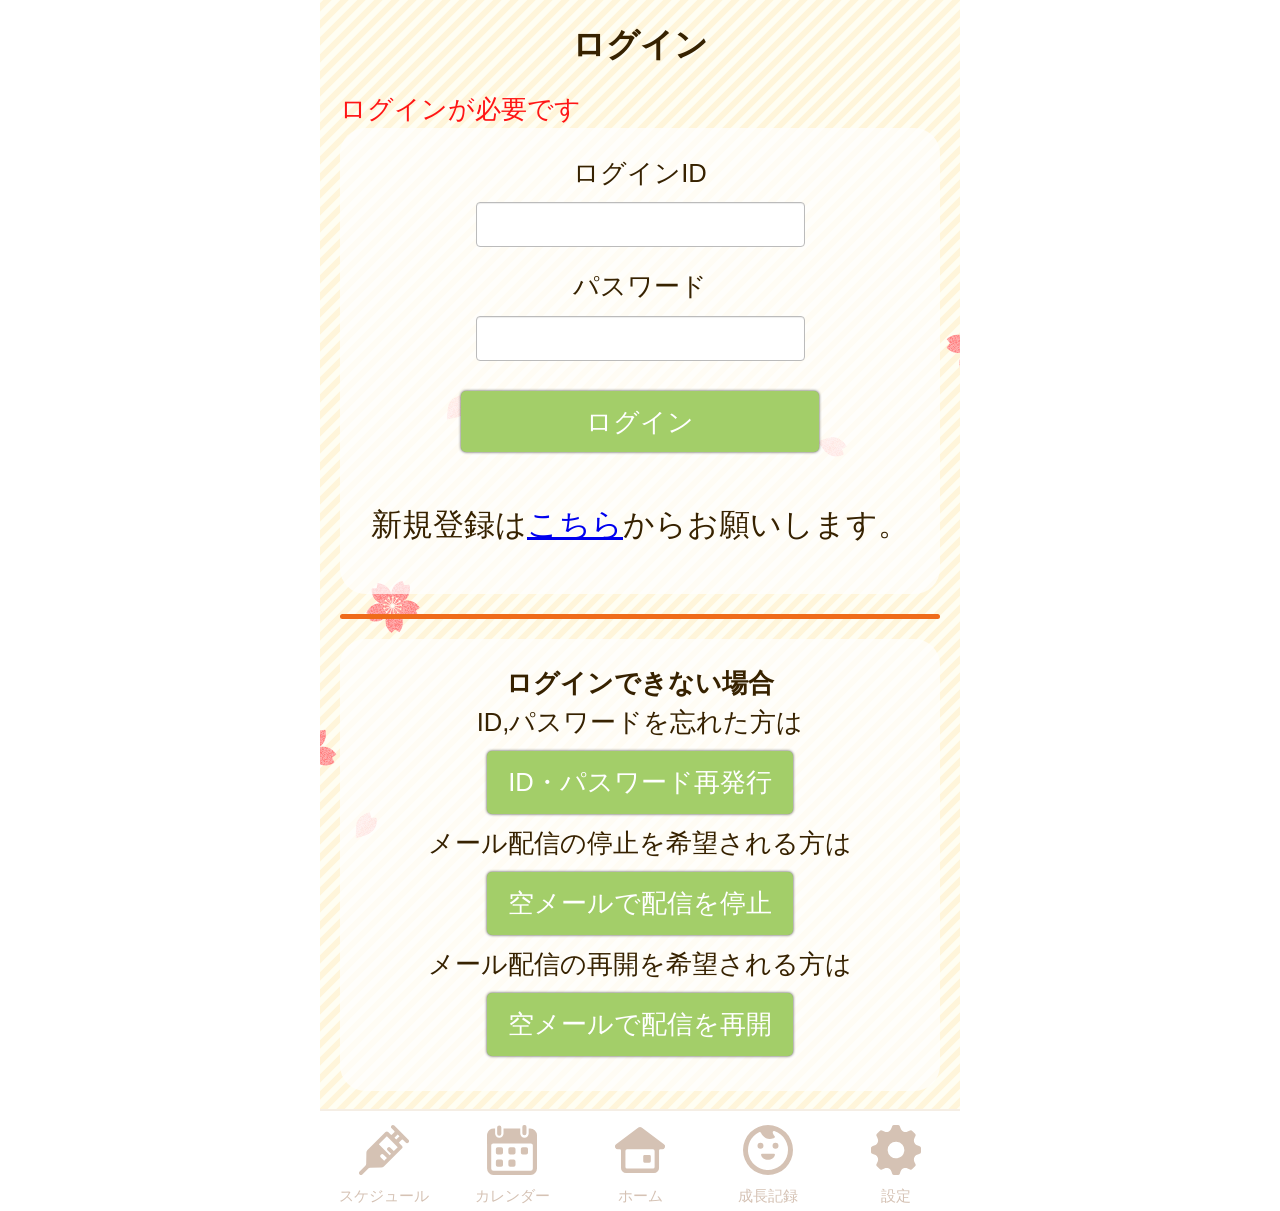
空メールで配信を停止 (640, 903)
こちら (575, 524)
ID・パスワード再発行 (640, 782)
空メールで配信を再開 (640, 1024)
